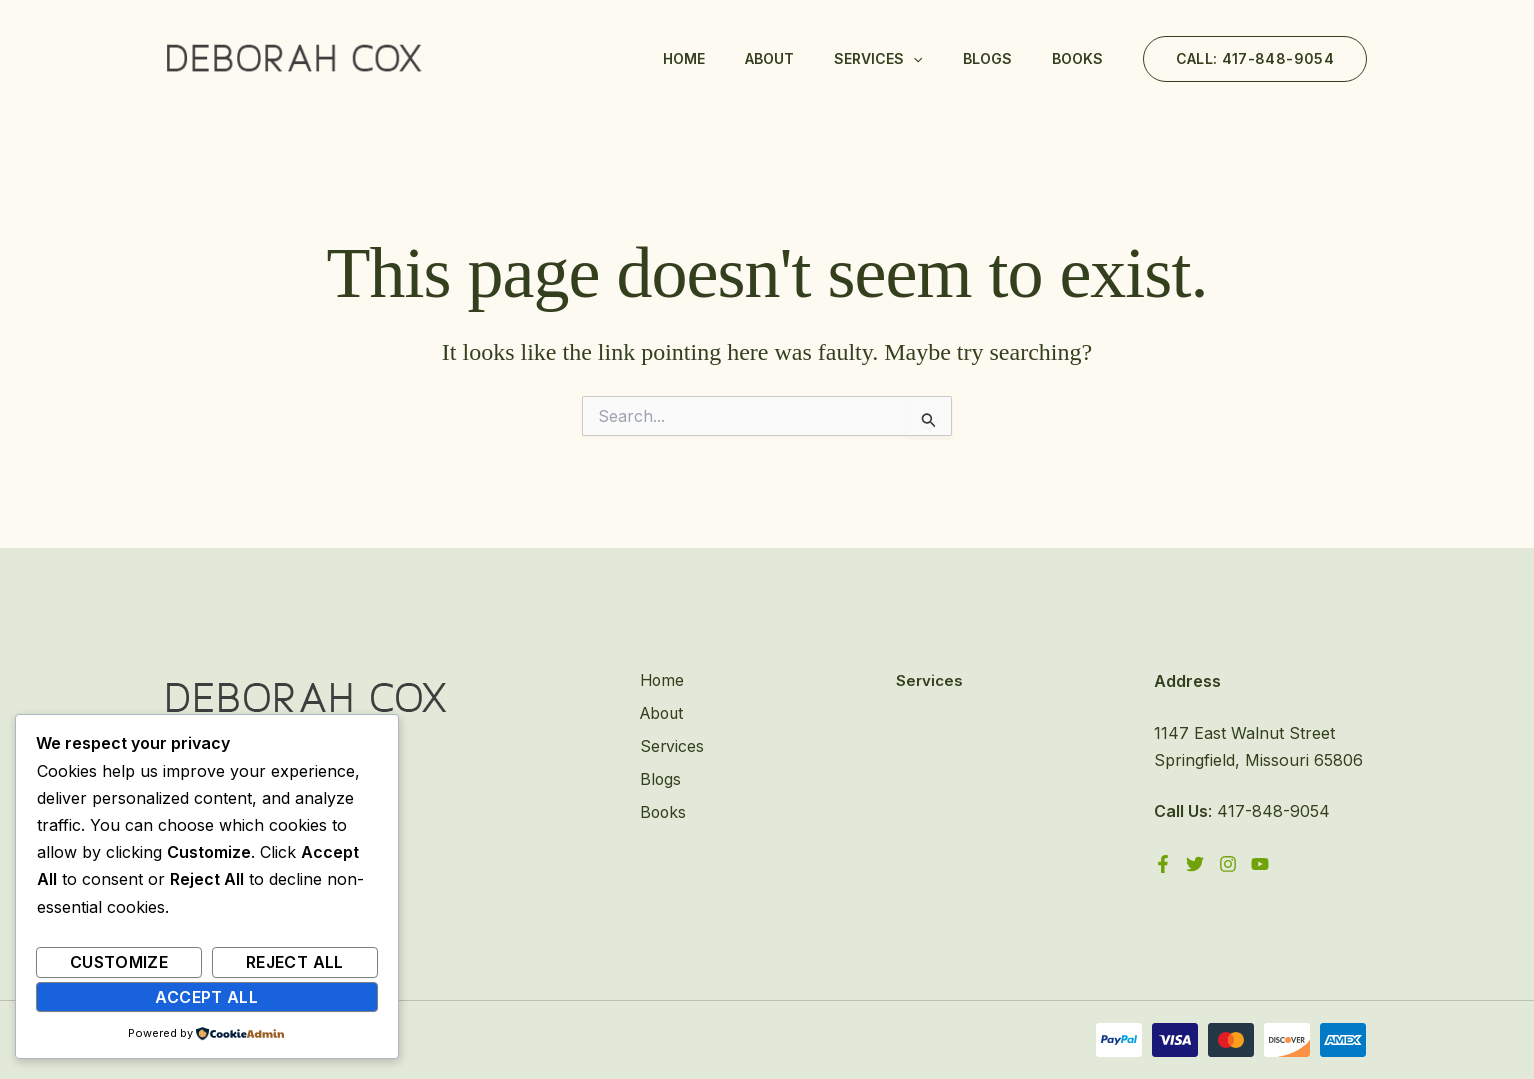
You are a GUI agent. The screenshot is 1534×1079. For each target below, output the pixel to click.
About (769, 58)
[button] (1255, 59)
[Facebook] (1163, 864)
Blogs (987, 58)
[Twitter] (1196, 864)
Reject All (295, 962)
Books (1077, 58)
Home (684, 58)
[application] (913, 59)
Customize (119, 962)
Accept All (206, 997)
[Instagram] (1229, 864)
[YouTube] (1262, 864)
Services (878, 59)
